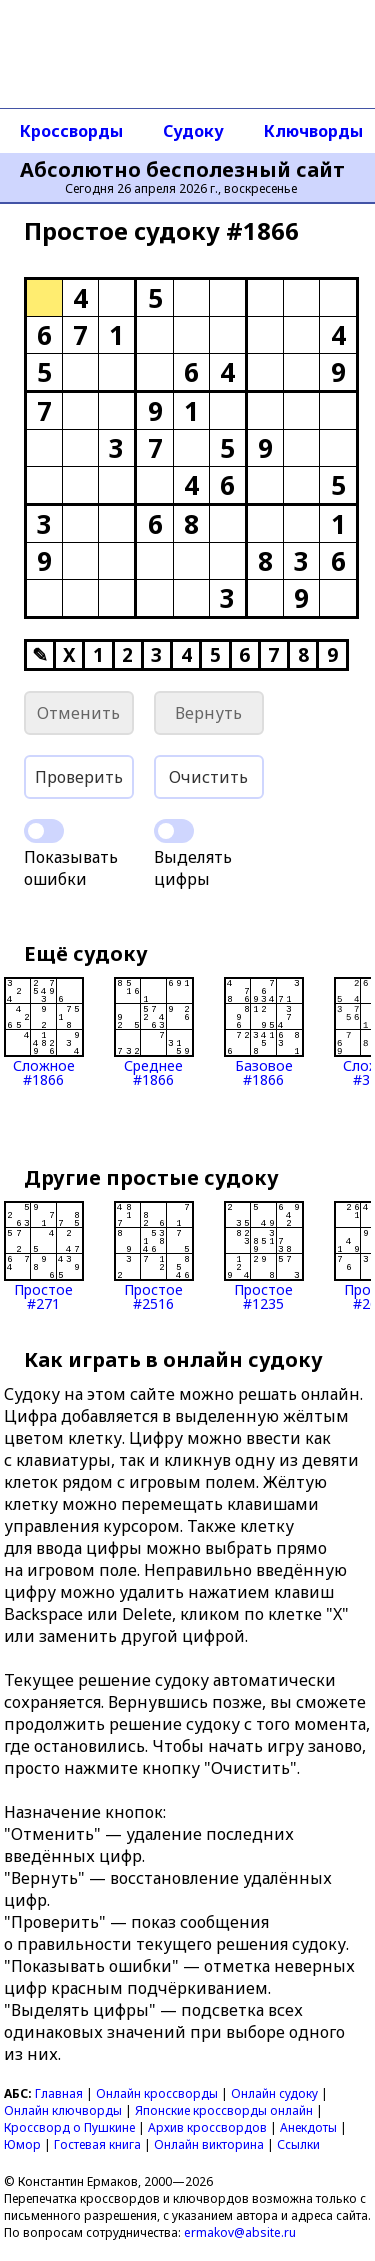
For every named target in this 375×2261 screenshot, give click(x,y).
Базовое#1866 (264, 1032)
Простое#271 (44, 1256)
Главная (59, 2093)
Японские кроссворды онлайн (224, 2110)
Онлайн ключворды (63, 2110)
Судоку (193, 131)
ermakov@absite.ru (240, 2232)
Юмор (22, 2144)
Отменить (78, 713)
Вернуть (208, 713)
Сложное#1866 (44, 1032)
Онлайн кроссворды (157, 2093)
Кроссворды (71, 131)
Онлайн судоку (274, 2093)
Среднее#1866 (154, 1032)
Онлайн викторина (209, 2144)
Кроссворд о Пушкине (69, 2127)
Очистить (208, 777)
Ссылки (298, 2144)
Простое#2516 (154, 1256)
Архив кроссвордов (207, 2127)
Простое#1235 (264, 1256)
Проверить (79, 777)
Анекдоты (308, 2127)
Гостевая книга (97, 2144)
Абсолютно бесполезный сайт (182, 170)
